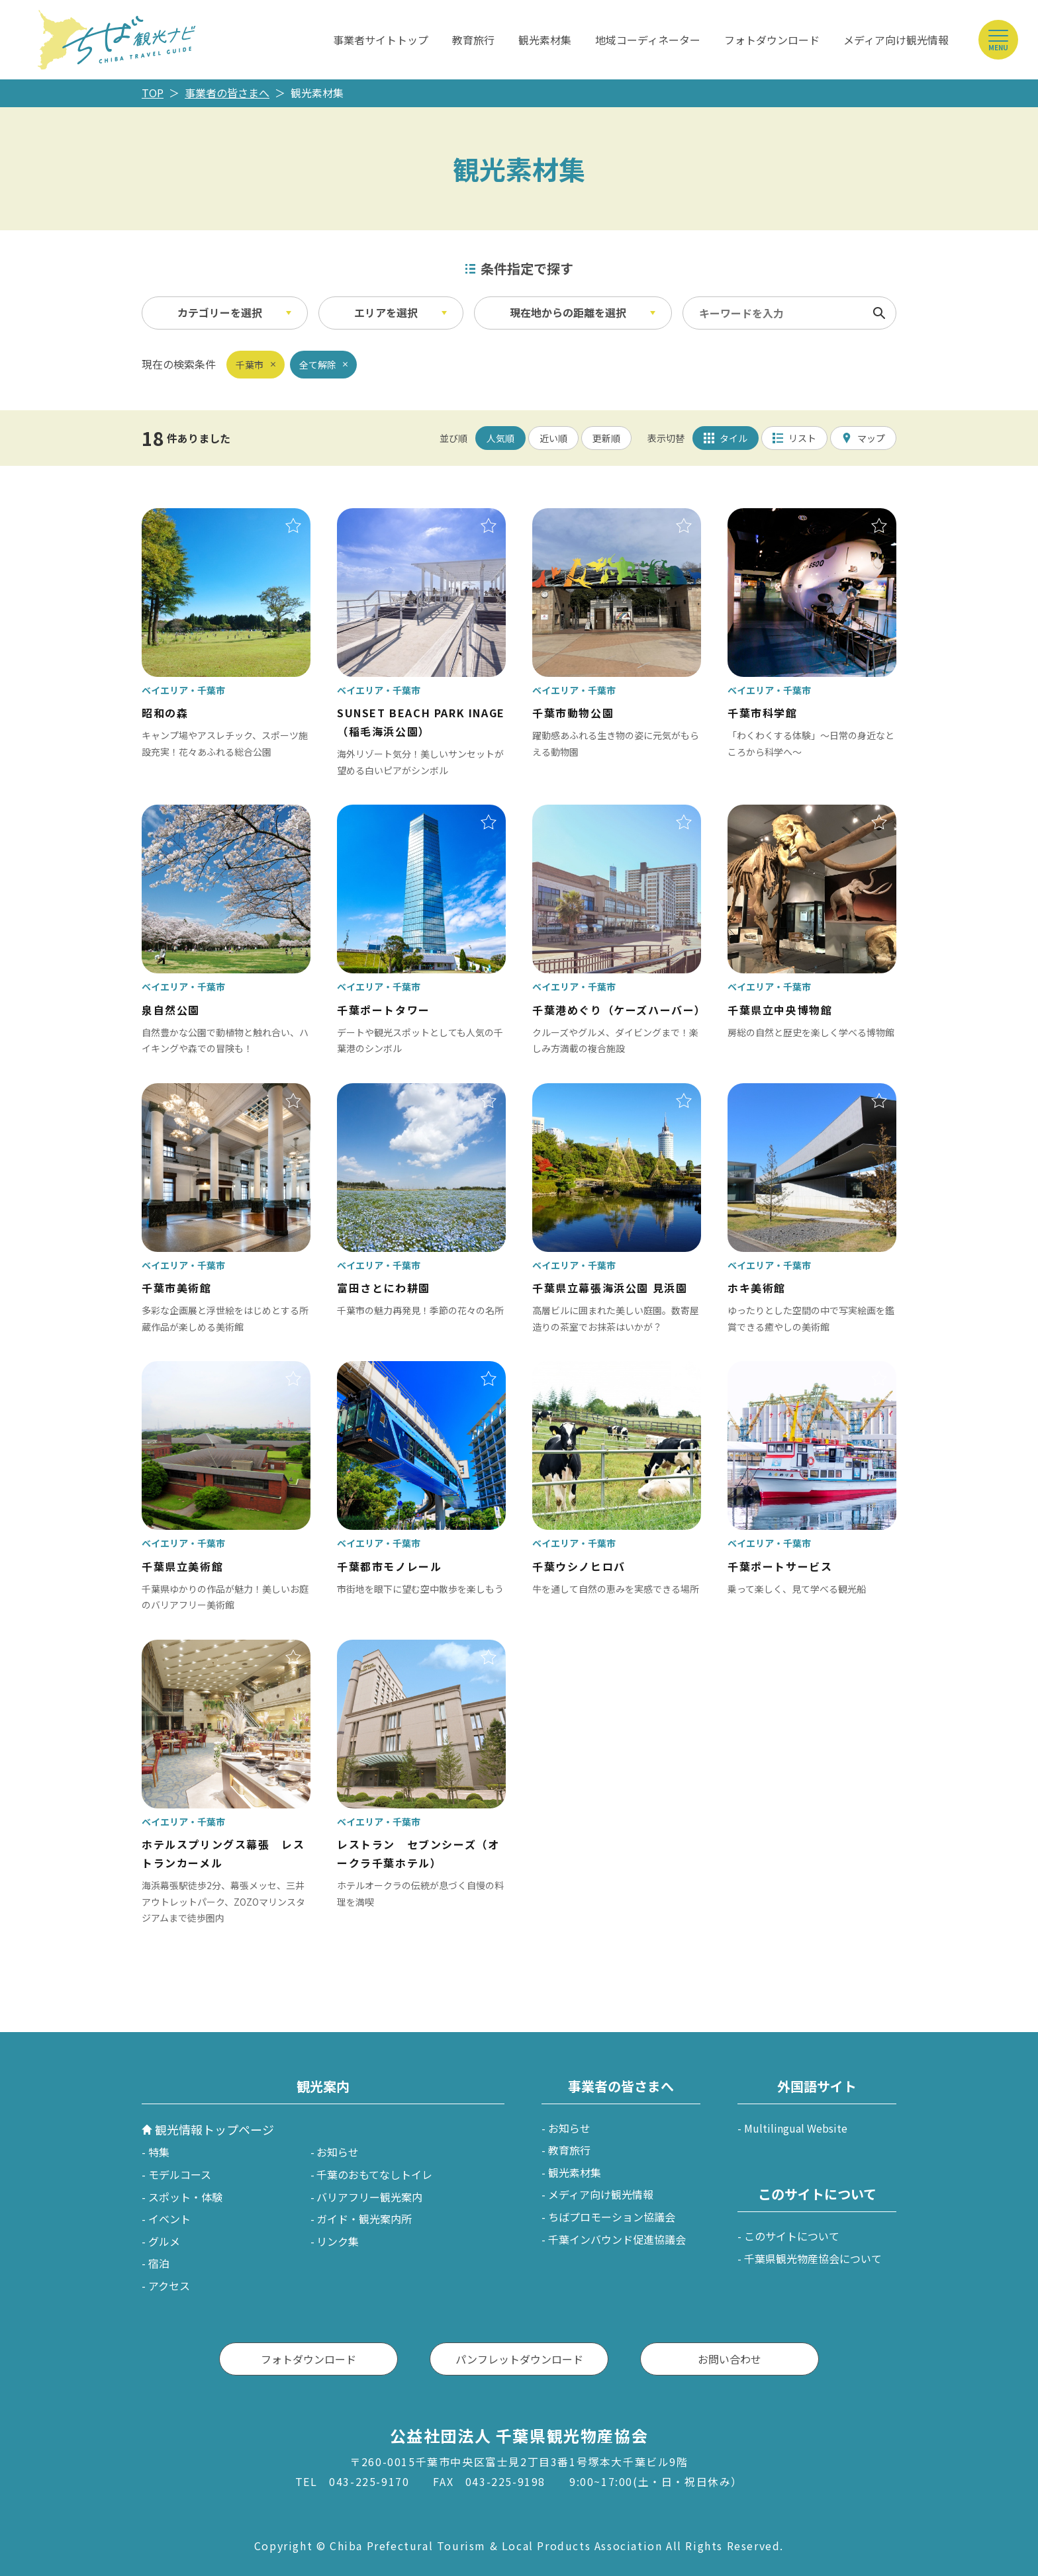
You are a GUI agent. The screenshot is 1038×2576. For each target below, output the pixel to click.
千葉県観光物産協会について (813, 2258)
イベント (169, 2219)
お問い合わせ (729, 2359)
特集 (158, 2152)
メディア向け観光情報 (896, 39)
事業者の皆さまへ (227, 93)
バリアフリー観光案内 (369, 2197)
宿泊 (158, 2263)
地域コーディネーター (647, 39)
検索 (879, 313)
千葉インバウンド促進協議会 (617, 2239)
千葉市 (249, 364)
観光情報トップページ (214, 2129)
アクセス (169, 2285)
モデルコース (179, 2174)
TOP (153, 93)
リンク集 (337, 2241)
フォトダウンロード (772, 39)
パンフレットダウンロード (519, 2359)
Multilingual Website (795, 2128)
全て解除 (317, 364)
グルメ (164, 2241)
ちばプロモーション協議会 (611, 2217)
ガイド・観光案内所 (364, 2219)
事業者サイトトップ (380, 39)
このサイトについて (791, 2236)
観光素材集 (544, 39)
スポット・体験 (185, 2197)
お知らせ (337, 2152)
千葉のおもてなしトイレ (374, 2174)
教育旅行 (473, 39)
